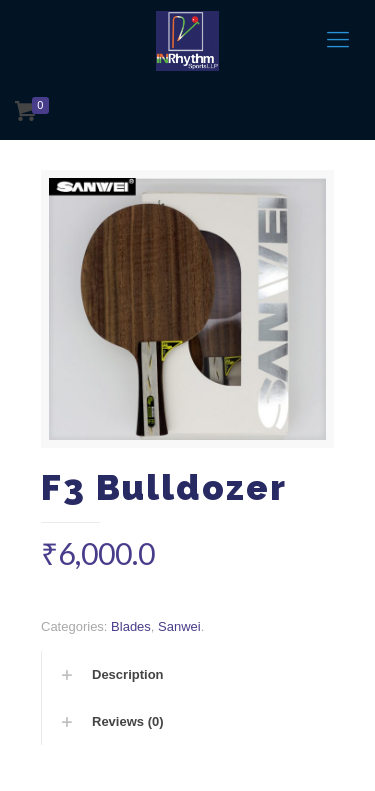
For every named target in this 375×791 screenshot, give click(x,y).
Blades (131, 626)
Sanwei (179, 626)
